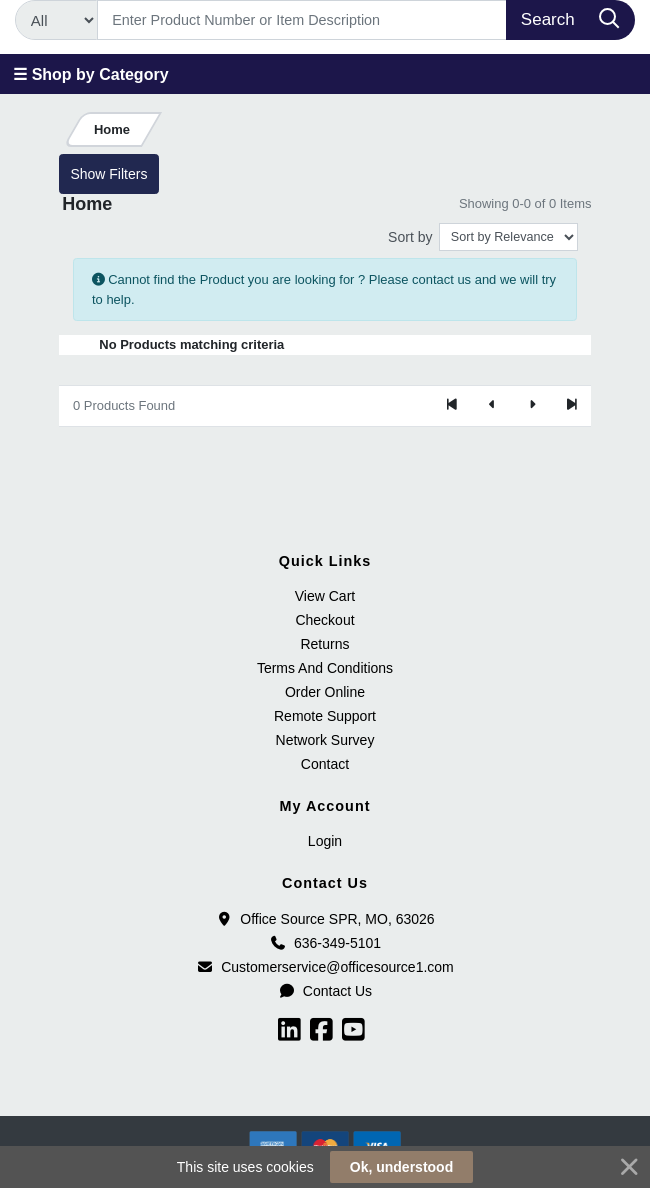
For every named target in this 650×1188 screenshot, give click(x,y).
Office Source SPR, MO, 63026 (324, 919)
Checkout (324, 620)
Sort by (410, 237)
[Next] (532, 406)
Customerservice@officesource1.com (325, 967)
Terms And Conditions (325, 668)
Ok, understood (401, 1167)
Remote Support (325, 716)
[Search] (302, 20)
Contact (325, 764)
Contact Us (325, 991)
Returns (324, 644)
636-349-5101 (325, 943)
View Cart (325, 596)
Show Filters (108, 174)
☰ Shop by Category (90, 74)
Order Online (325, 692)
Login (325, 841)
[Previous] (492, 406)
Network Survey (325, 740)
